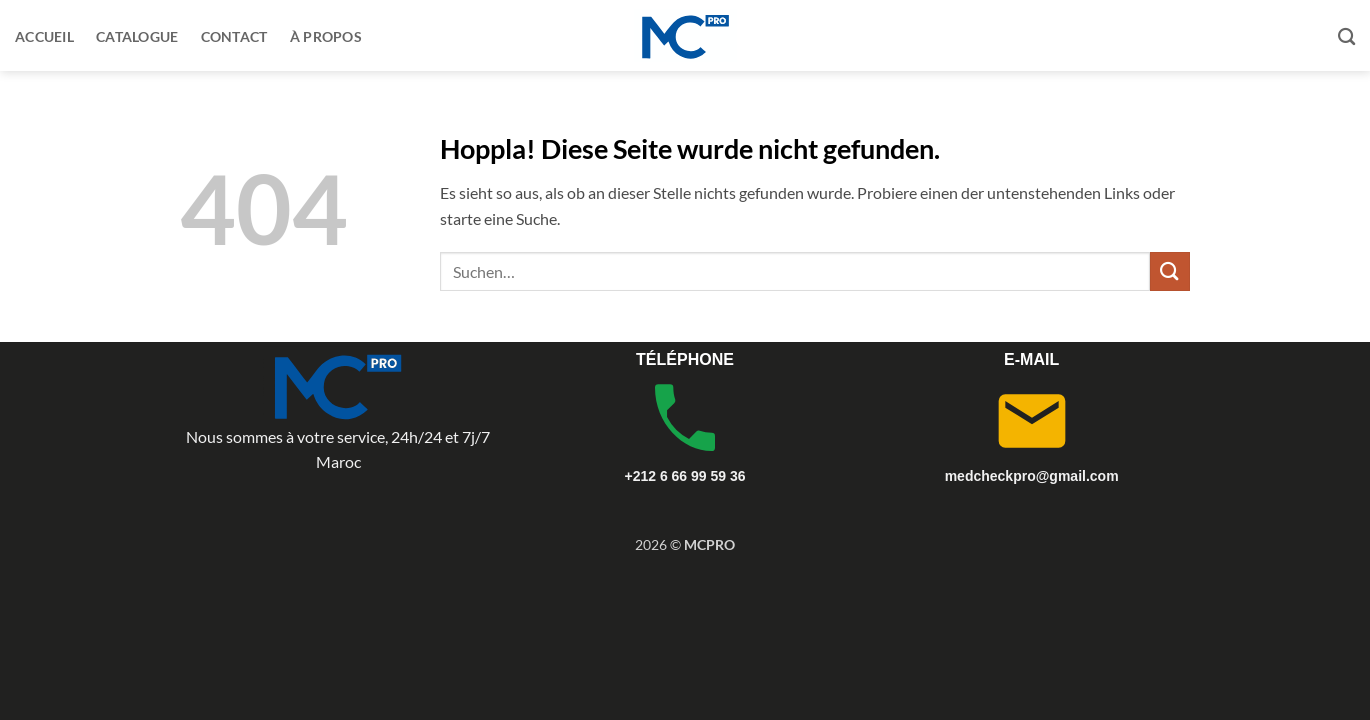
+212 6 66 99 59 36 (684, 476)
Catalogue (137, 36)
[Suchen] (1346, 37)
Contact (234, 36)
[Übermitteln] (1170, 271)
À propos (326, 36)
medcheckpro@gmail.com (1032, 476)
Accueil (44, 36)
